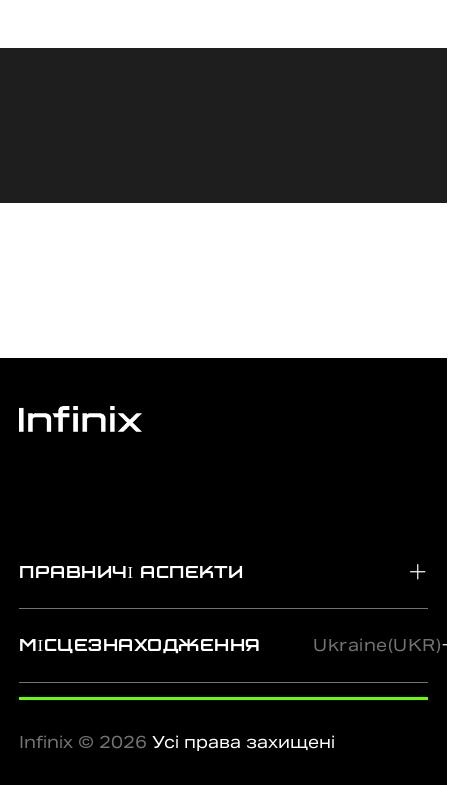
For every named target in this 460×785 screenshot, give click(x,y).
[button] (223, 571)
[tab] (223, 571)
